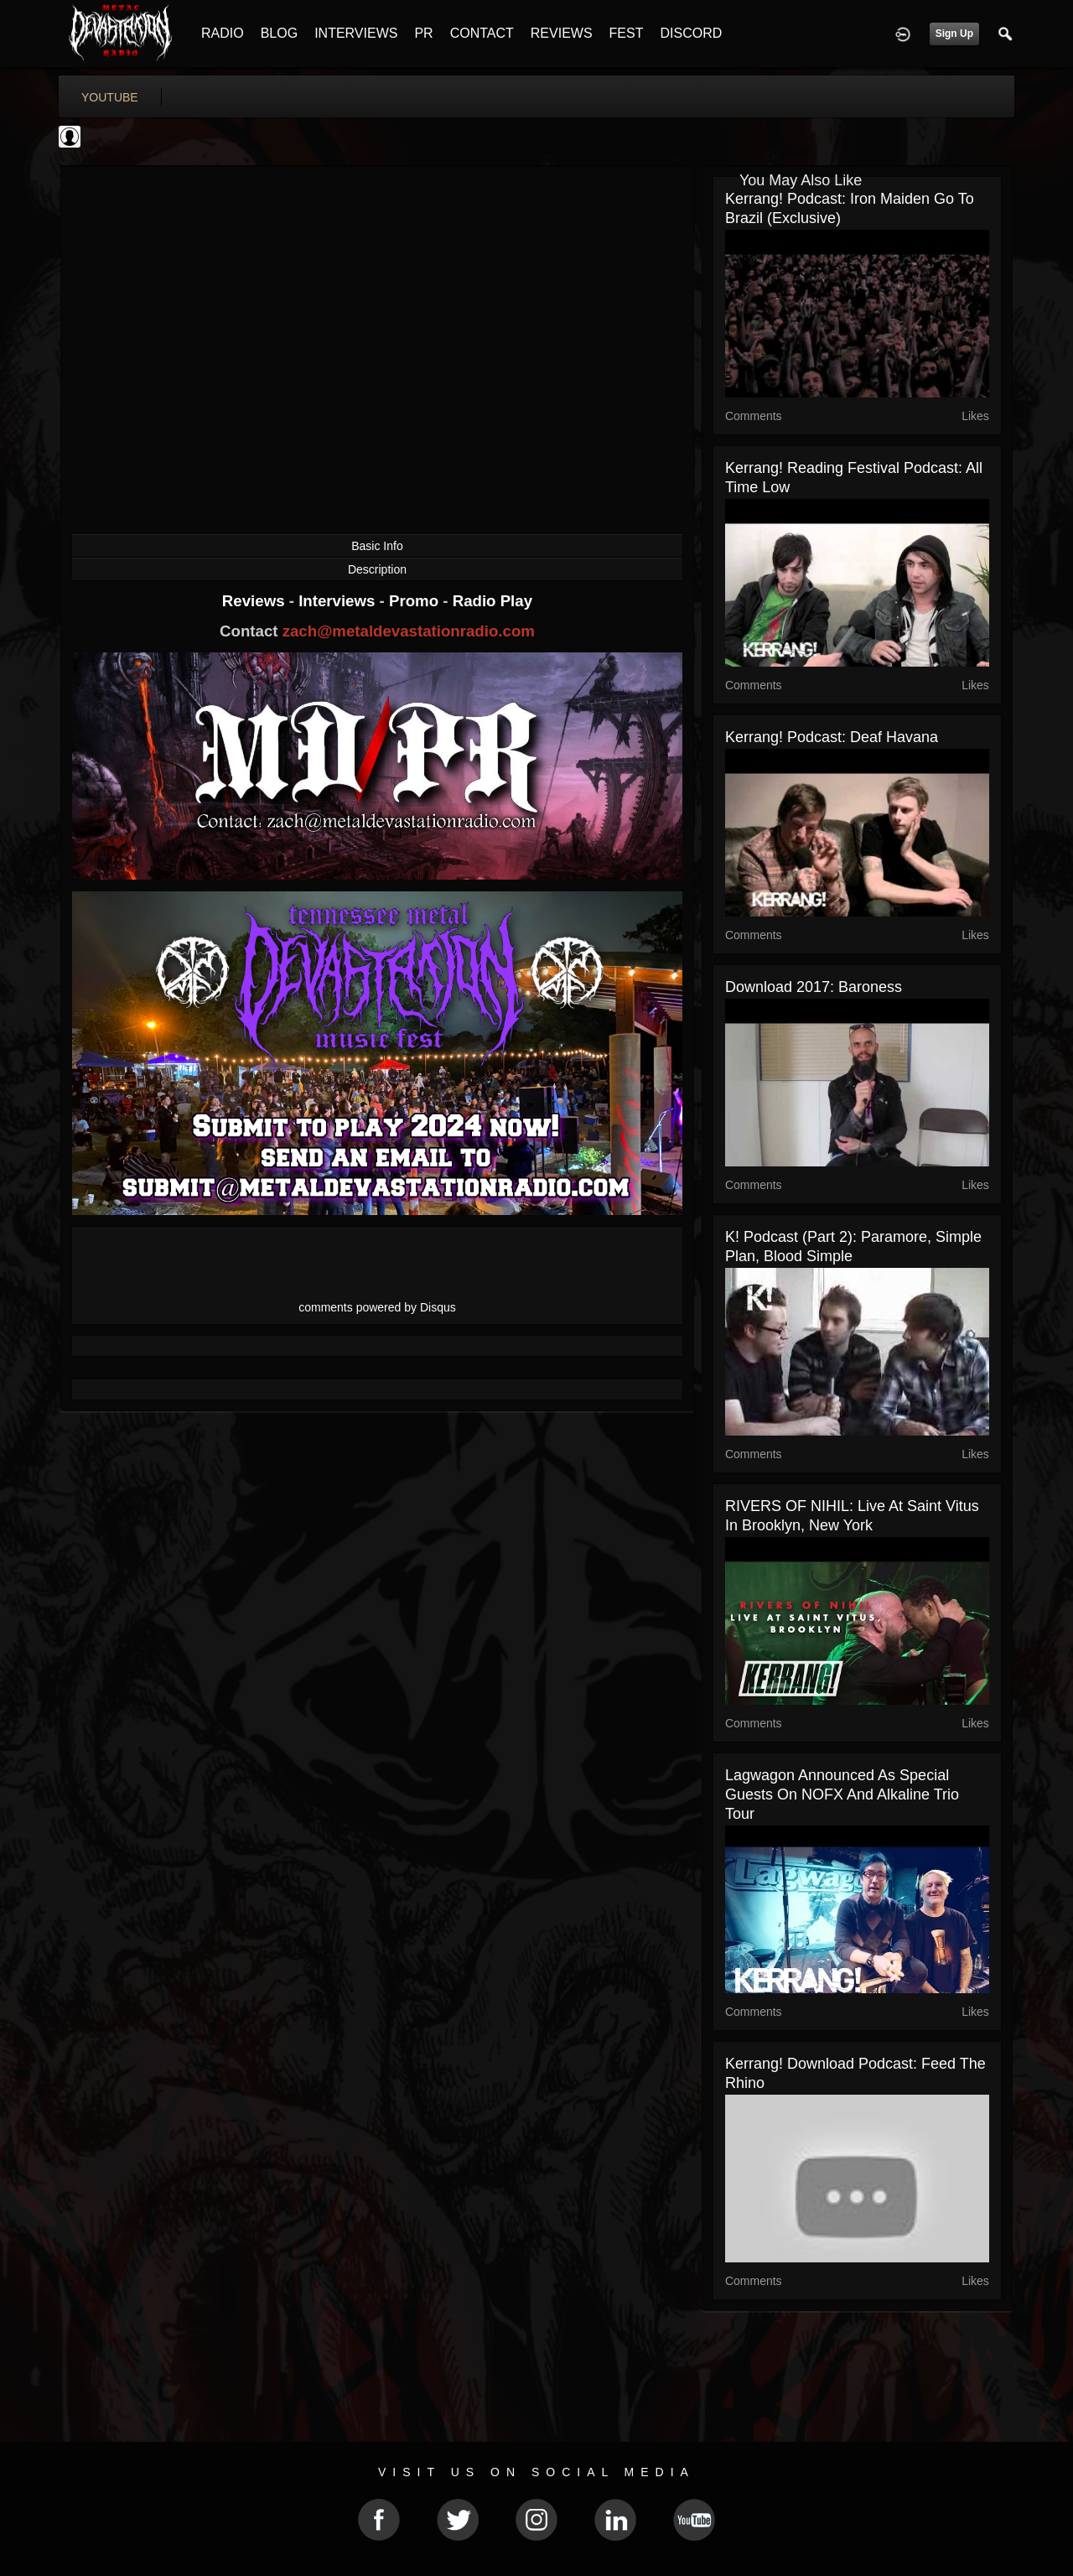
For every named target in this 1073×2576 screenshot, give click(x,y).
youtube (109, 97)
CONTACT (482, 33)
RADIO (222, 33)
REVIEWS (562, 33)
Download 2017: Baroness (813, 987)
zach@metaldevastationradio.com (409, 631)
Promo (416, 601)
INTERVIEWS (355, 33)
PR (423, 33)
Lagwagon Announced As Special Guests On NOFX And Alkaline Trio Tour (842, 1794)
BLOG (279, 33)
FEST (626, 33)
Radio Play (492, 601)
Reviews (255, 601)
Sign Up (954, 33)
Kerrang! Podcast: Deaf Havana (831, 737)
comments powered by (377, 1307)
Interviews (338, 601)
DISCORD (691, 33)
